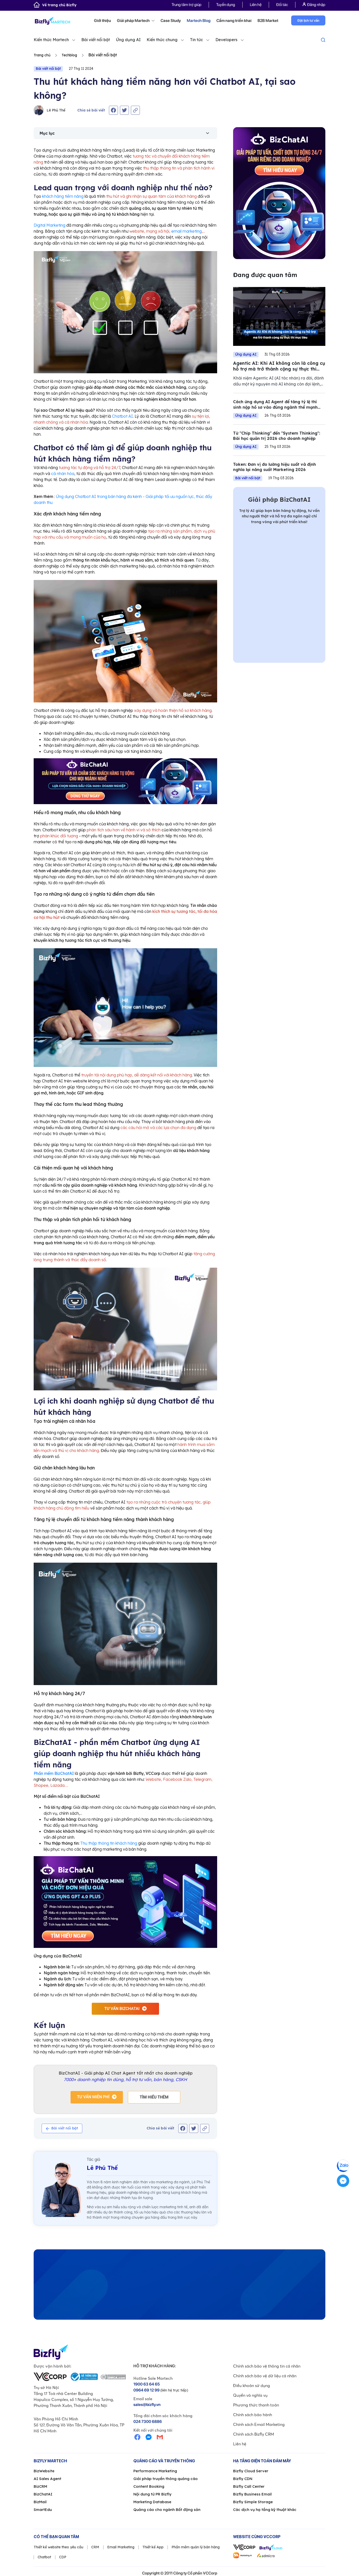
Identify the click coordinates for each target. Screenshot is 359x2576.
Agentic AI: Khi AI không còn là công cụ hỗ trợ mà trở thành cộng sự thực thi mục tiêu (279, 369)
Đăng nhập (314, 4)
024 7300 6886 (147, 2421)
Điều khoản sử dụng (251, 2385)
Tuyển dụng (225, 4)
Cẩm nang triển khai (234, 20)
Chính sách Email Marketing (259, 2424)
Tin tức (196, 39)
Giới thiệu (102, 20)
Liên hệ (256, 4)
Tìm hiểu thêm (154, 2097)
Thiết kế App (153, 2547)
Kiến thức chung (162, 39)
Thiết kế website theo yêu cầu (58, 2547)
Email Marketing (120, 2547)
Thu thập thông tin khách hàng (108, 1843)
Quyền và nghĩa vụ (250, 2395)
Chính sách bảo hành (252, 2414)
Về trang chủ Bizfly (55, 5)
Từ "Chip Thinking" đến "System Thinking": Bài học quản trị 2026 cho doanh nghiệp (276, 436)
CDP (62, 2557)
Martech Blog (198, 20)
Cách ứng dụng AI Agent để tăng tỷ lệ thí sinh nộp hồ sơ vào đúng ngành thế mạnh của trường (275, 407)
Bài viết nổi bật (95, 39)
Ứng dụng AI (128, 39)
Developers (226, 39)
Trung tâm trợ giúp (186, 4)
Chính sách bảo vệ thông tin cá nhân (266, 2366)
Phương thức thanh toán (256, 2404)
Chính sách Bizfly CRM (253, 2434)
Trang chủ (42, 55)
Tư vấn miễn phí (93, 2097)
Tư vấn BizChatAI (121, 2008)
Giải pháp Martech (136, 20)
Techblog (69, 55)
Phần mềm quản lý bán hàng (196, 2547)
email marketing (186, 231)
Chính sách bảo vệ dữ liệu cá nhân (264, 2375)
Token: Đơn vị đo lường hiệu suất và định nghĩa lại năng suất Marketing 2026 (274, 467)
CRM (95, 2547)
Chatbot (44, 2557)
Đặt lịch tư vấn (308, 20)
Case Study (171, 20)
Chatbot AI (122, 416)
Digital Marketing (49, 225)
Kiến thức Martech (51, 39)
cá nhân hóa (62, 473)
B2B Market (268, 20)
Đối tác (282, 4)
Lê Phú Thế (49, 110)
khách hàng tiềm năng (63, 196)
